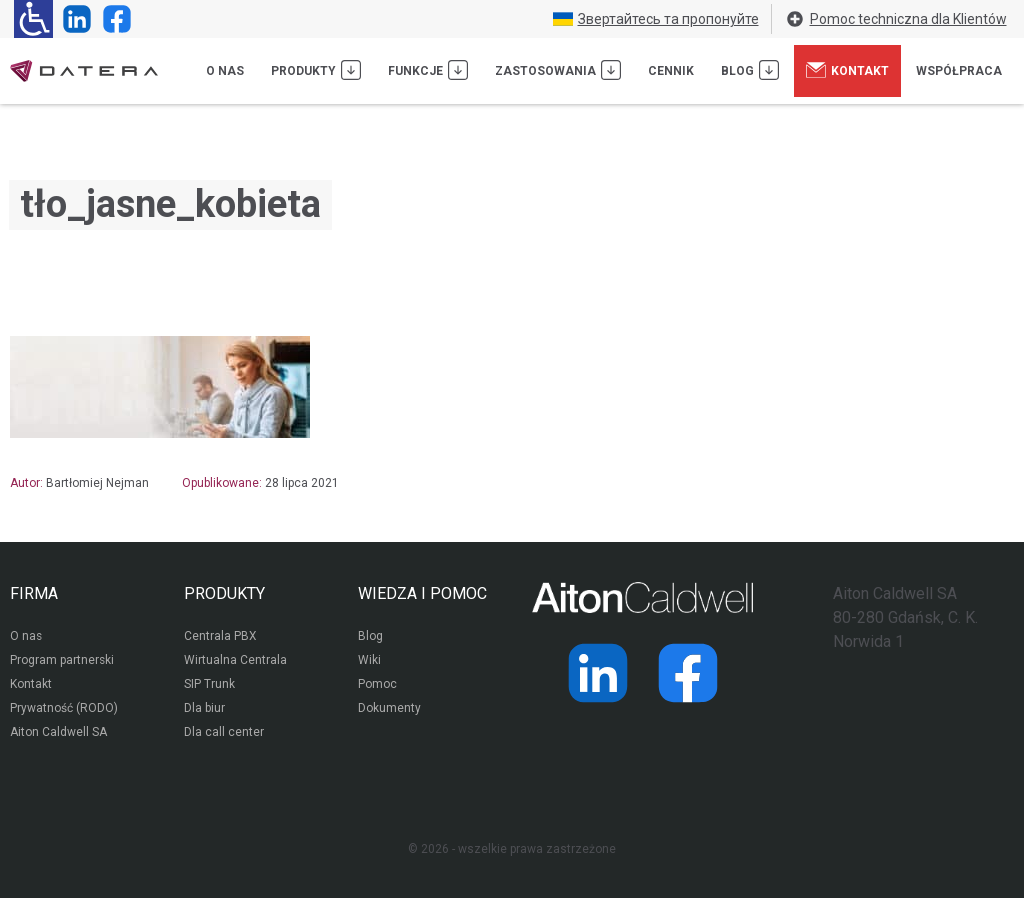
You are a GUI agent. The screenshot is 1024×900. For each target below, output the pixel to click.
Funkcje (428, 70)
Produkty (316, 70)
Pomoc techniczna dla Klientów (896, 19)
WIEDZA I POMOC (422, 593)
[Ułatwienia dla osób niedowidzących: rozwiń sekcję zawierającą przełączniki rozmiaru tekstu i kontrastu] (33, 19)
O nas (225, 71)
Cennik (671, 71)
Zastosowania (558, 70)
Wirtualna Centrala (235, 662)
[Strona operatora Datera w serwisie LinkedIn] (73, 19)
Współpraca (959, 71)
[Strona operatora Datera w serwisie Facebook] (113, 19)
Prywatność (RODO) (64, 710)
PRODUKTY (224, 593)
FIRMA (34, 593)
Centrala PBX (220, 638)
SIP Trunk (209, 686)
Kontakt (847, 70)
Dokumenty (389, 710)
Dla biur (204, 710)
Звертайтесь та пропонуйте (656, 19)
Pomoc (377, 686)
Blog (750, 70)
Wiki (369, 662)
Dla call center (224, 734)
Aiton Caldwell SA (58, 734)
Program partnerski (62, 662)
